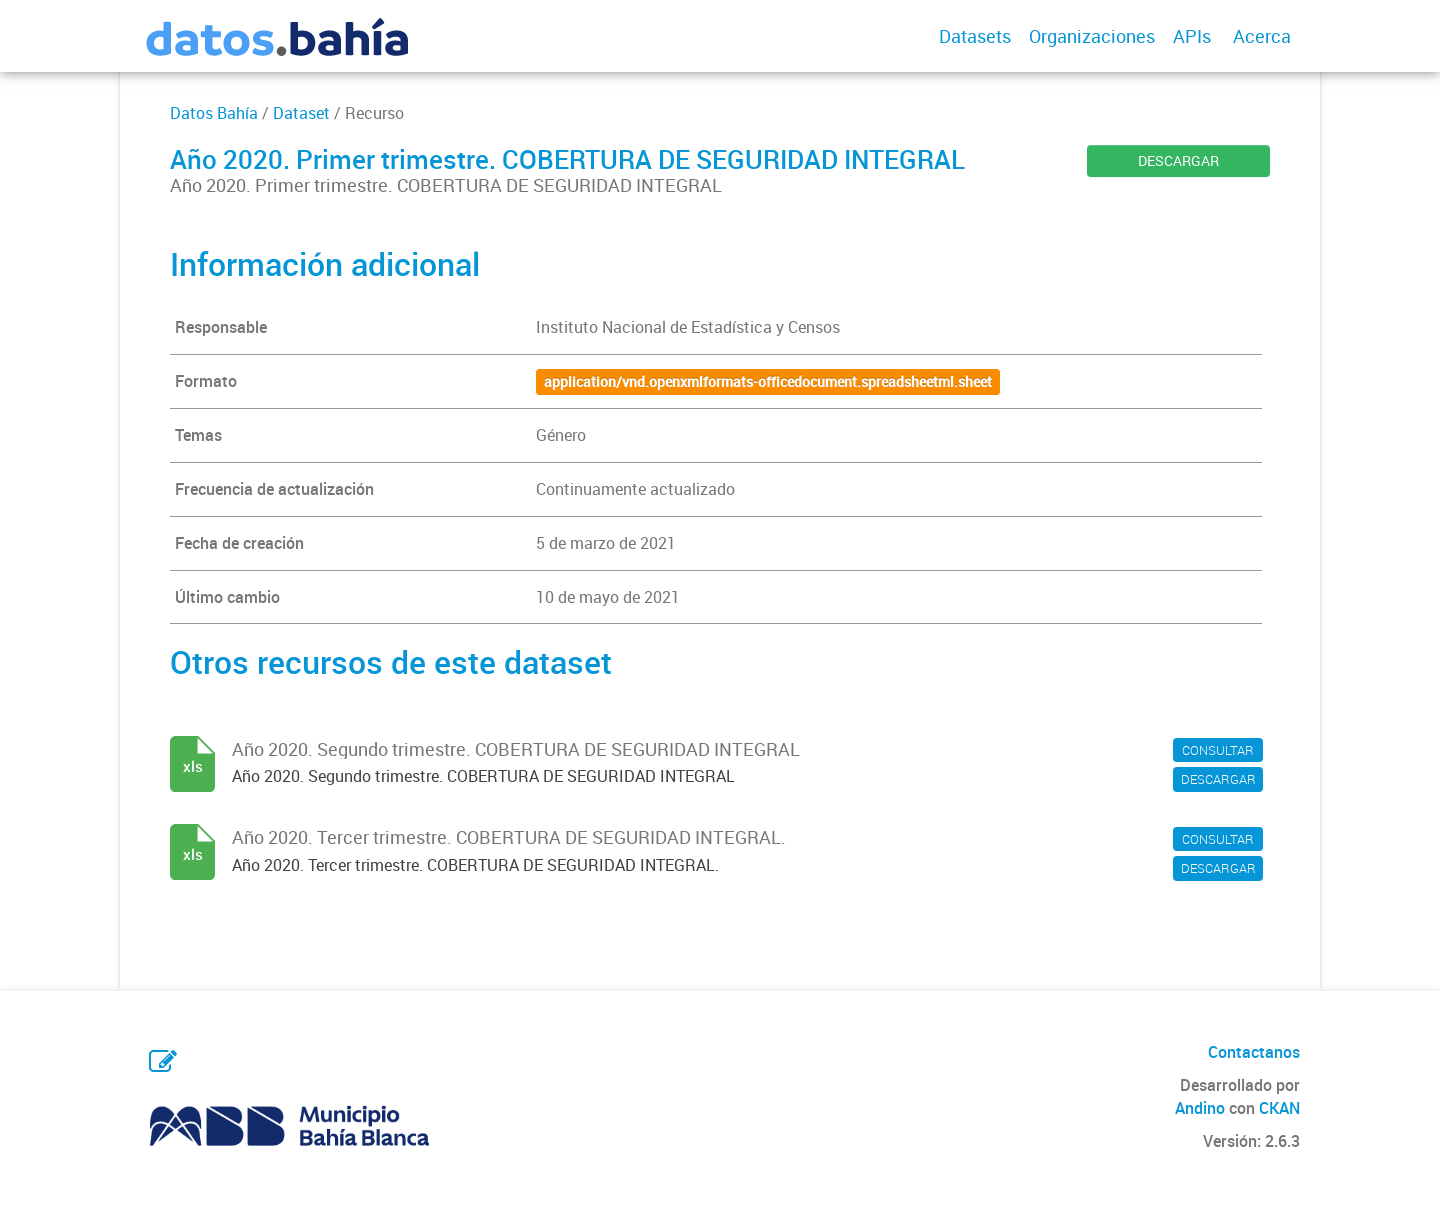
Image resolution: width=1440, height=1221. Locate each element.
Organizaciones (1092, 36)
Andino (1200, 1108)
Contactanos (1254, 1052)
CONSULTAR (1218, 750)
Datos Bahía (214, 113)
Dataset (301, 113)
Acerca (1262, 36)
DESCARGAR (1178, 160)
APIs (1192, 36)
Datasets (975, 36)
